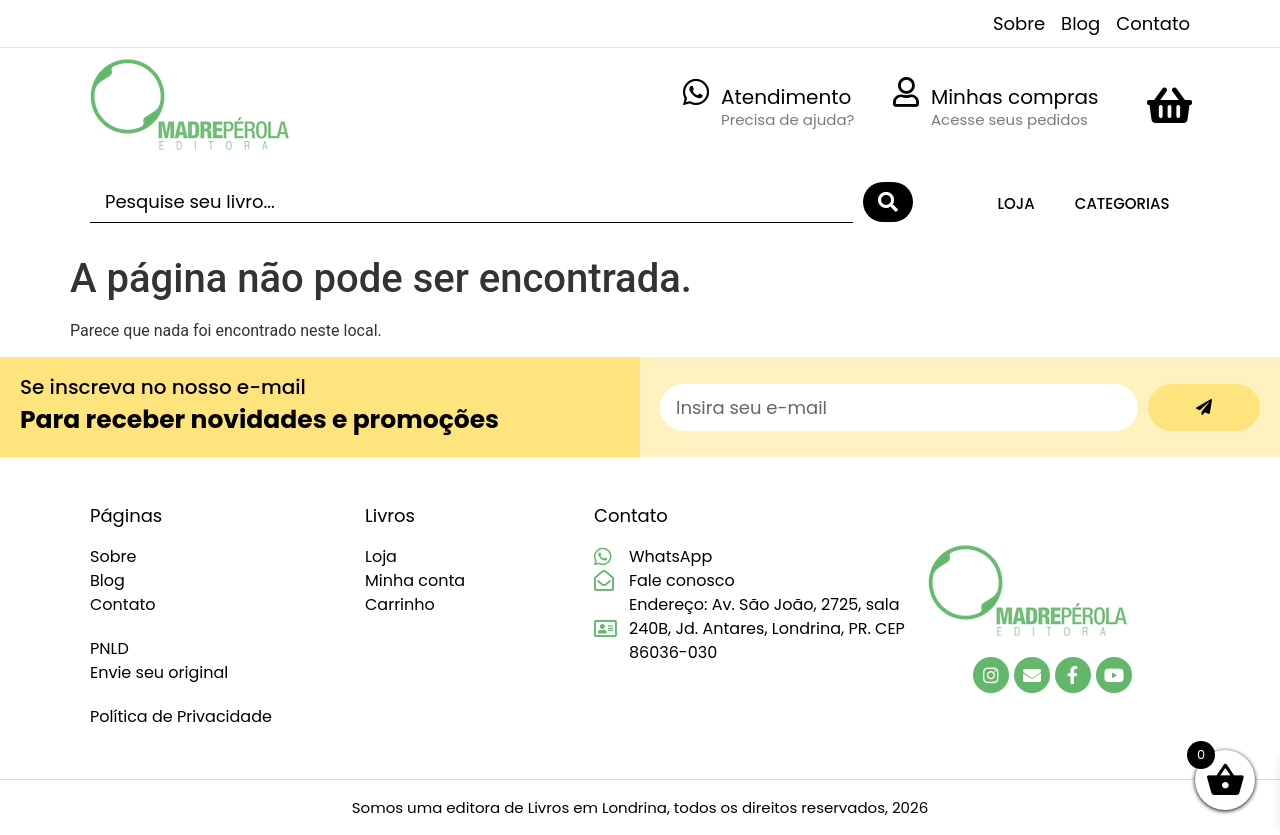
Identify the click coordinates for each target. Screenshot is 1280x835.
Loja (1015, 203)
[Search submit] (888, 202)
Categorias (1122, 203)
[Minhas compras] (906, 92)
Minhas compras (1015, 97)
